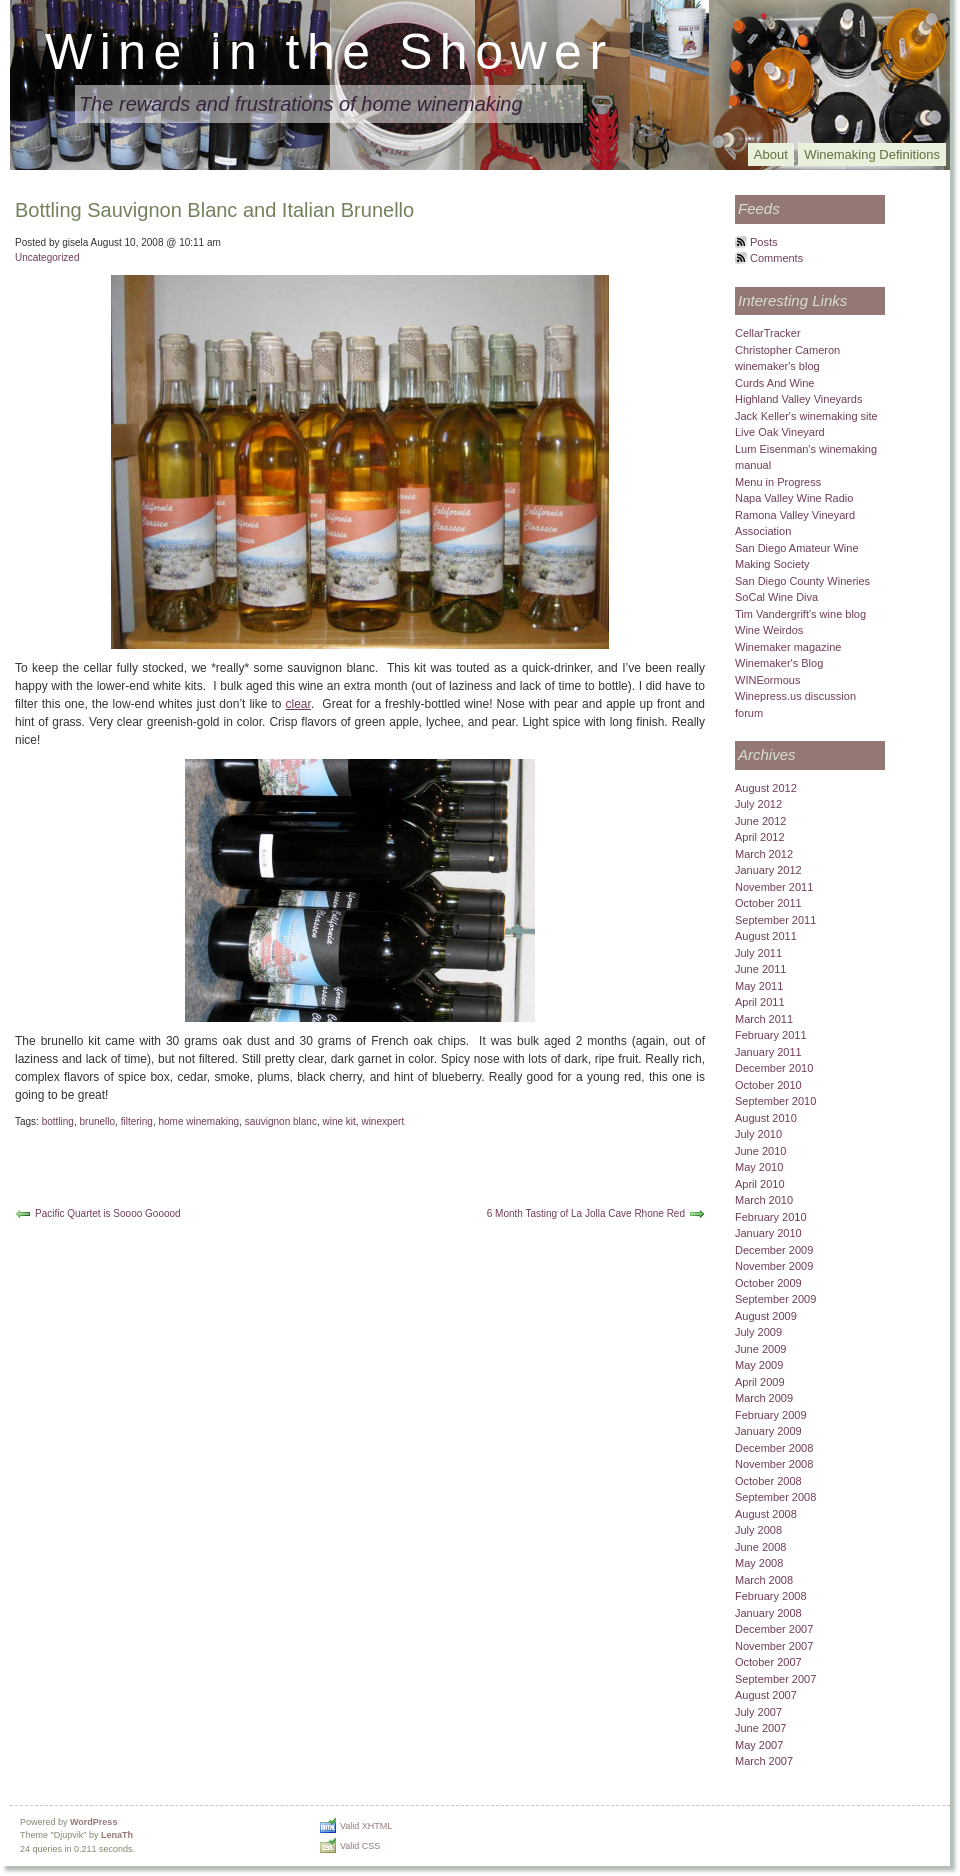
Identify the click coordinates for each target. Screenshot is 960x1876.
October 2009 (768, 1283)
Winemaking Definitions (872, 154)
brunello (98, 1121)
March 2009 (764, 1398)
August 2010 (766, 1118)
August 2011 (766, 936)
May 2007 (759, 1745)
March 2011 (764, 1019)
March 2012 (764, 854)
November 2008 (774, 1464)
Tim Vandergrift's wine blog (800, 614)
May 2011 (759, 986)
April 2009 (760, 1382)
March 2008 (764, 1580)
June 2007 (760, 1728)
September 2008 (775, 1497)
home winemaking (198, 1121)
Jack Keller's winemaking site (806, 416)
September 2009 (775, 1299)
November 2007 (774, 1646)
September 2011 (775, 920)
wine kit (338, 1121)
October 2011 (768, 903)
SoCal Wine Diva (776, 597)
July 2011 (758, 953)
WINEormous (767, 680)
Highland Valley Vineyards (798, 399)
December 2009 (774, 1250)
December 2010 (774, 1068)
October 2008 (768, 1481)
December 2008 (774, 1448)
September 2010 (775, 1101)
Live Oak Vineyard (780, 432)
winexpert (382, 1121)
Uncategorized (47, 257)
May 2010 (759, 1167)
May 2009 (759, 1365)
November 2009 (774, 1266)
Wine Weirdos (769, 630)
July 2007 (758, 1712)
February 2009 (771, 1415)
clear (298, 704)
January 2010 (768, 1233)
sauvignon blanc (281, 1121)
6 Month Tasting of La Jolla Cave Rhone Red (586, 1213)
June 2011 (760, 969)
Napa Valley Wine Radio (794, 498)
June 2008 (760, 1547)
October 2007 (768, 1662)
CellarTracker (768, 333)
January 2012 (768, 870)
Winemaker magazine (788, 647)
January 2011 (768, 1052)
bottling (58, 1121)
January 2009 (768, 1431)
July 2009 (758, 1332)
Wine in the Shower (329, 52)
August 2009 (766, 1316)
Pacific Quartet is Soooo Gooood (108, 1213)
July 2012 (758, 804)
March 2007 (764, 1761)
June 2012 (760, 821)
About (771, 154)
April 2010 (760, 1184)
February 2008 (771, 1596)
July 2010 (758, 1134)
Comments (776, 258)
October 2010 (768, 1085)
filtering (137, 1121)
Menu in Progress (778, 482)
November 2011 (774, 887)
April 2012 (760, 837)
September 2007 (775, 1679)
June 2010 (760, 1151)
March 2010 (764, 1200)
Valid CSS (360, 1846)
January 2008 (768, 1613)
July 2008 (758, 1530)
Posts (764, 242)
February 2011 (771, 1035)
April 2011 (760, 1002)
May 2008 (759, 1563)
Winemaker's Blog (779, 663)
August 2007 (766, 1695)
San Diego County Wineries (802, 581)
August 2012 (766, 788)
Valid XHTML (366, 1826)
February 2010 (771, 1217)
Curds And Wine (774, 383)
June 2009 (760, 1349)
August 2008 (766, 1514)
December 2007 (774, 1629)
